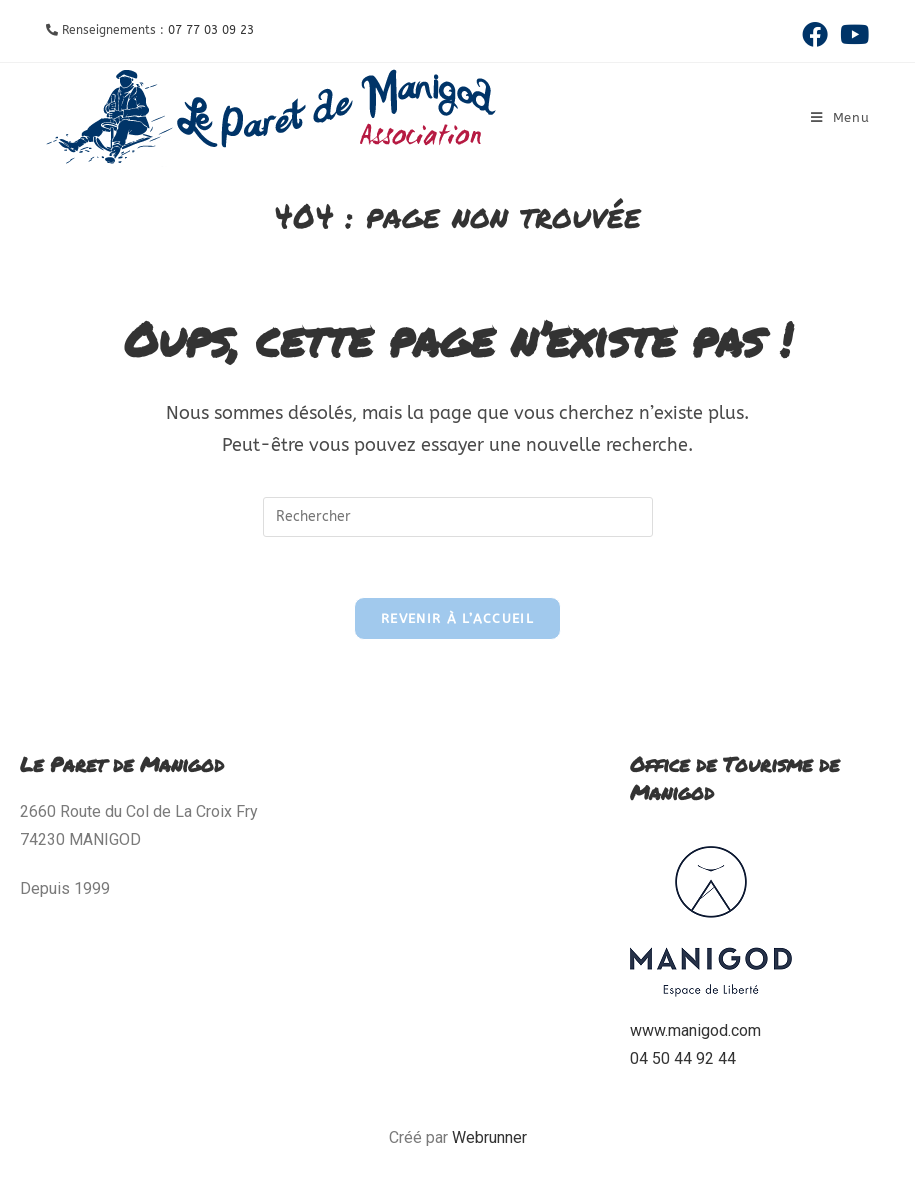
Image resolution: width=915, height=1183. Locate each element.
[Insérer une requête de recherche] (458, 517)
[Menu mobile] (840, 117)
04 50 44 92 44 (683, 1058)
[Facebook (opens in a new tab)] (815, 34)
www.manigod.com (695, 1030)
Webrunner (489, 1137)
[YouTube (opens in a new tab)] (851, 34)
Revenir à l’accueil (457, 618)
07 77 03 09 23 (211, 30)
